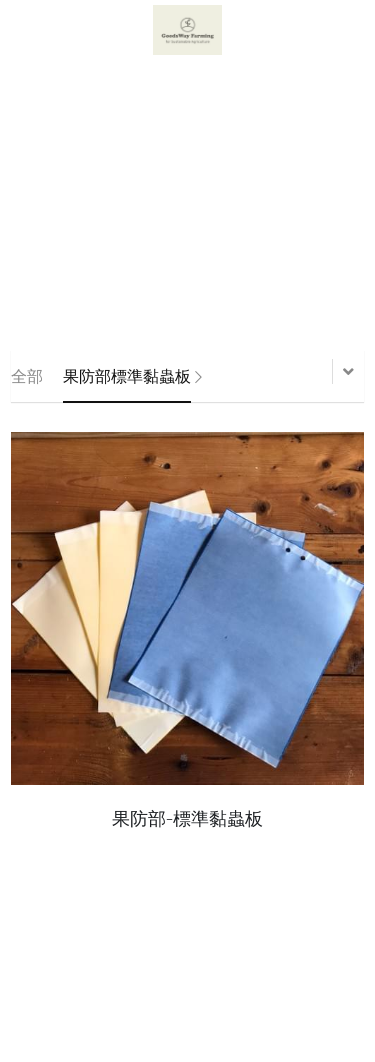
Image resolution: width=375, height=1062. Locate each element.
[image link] (187, 28)
